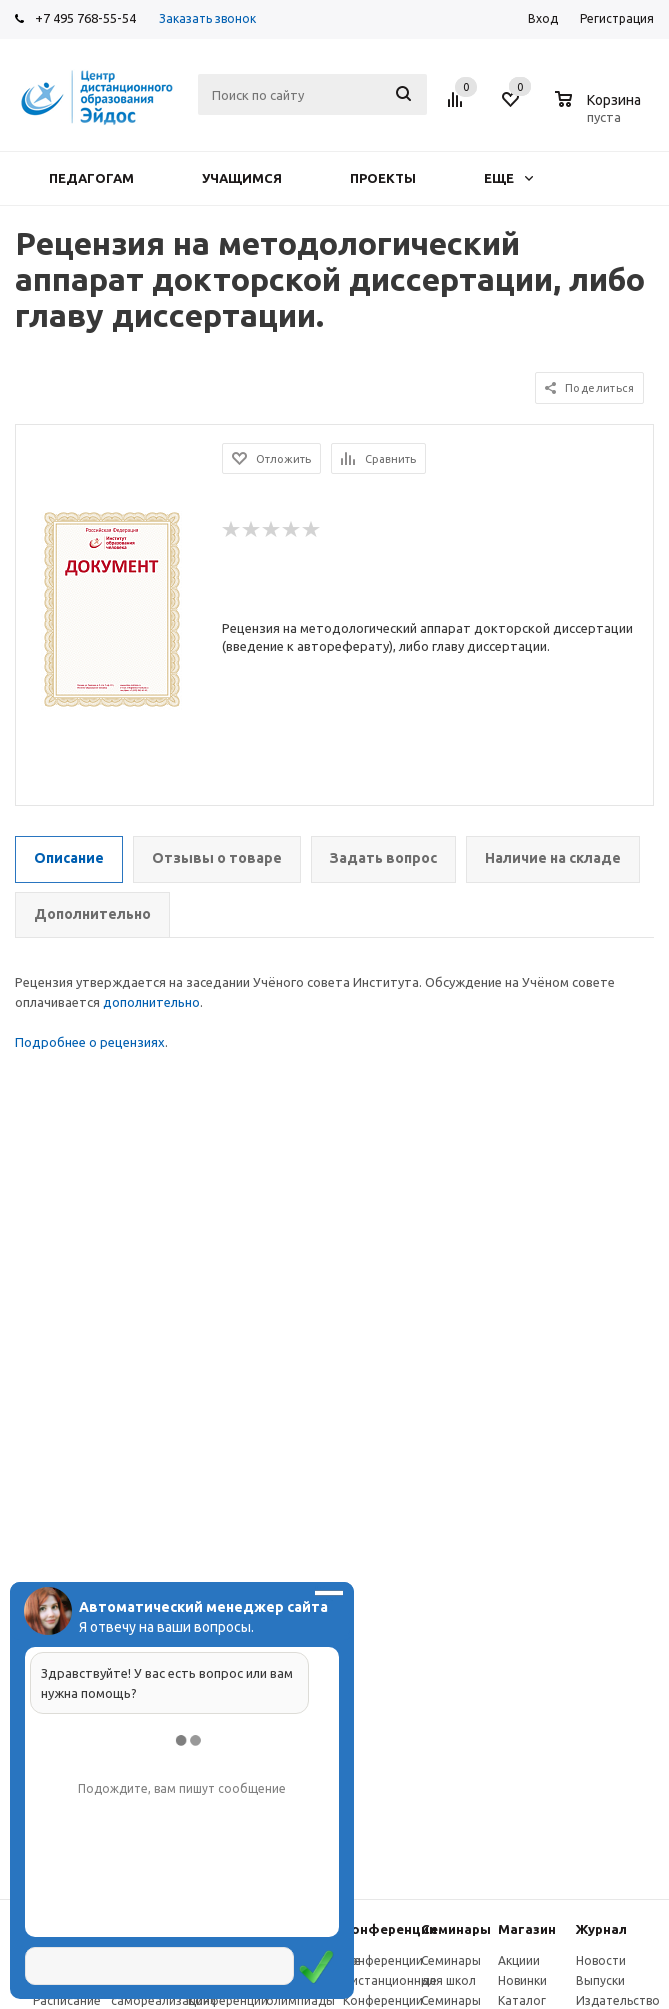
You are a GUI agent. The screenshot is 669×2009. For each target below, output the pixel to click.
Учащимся (242, 178)
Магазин (527, 1929)
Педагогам (91, 178)
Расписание (67, 2000)
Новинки (522, 1980)
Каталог (522, 2000)
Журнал (601, 1929)
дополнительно (151, 1002)
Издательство (618, 2000)
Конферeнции (390, 1929)
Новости (601, 1960)
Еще (508, 178)
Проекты (383, 178)
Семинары (456, 1929)
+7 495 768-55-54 (85, 18)
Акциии (519, 1960)
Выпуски (600, 1980)
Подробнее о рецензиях (90, 1042)
